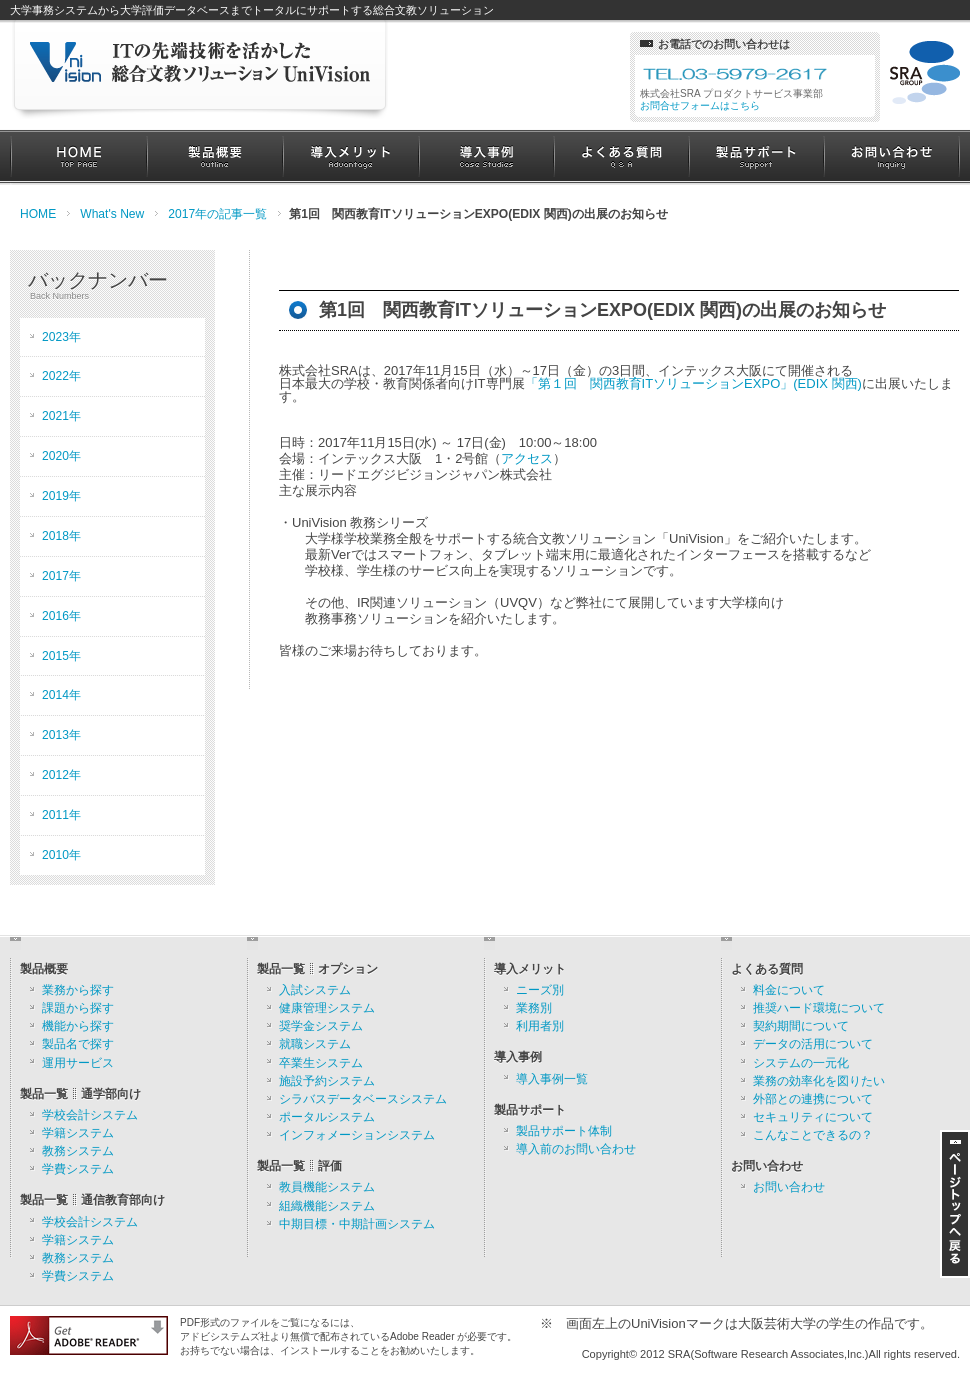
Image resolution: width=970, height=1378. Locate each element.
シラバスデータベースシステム (363, 1099)
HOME (79, 157)
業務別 (534, 1008)
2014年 (61, 695)
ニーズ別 (540, 990)
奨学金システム (321, 1026)
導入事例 (486, 157)
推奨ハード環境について (819, 1008)
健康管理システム (327, 1008)
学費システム (78, 1169)
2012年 (61, 775)
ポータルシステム (327, 1117)
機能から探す (78, 1026)
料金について (789, 990)
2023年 (61, 337)
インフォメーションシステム (357, 1135)
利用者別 (540, 1026)
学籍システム (78, 1133)
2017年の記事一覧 (217, 214)
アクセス (527, 458)
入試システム (315, 990)
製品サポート (756, 157)
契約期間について (801, 1026)
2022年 (61, 376)
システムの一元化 (801, 1063)
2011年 (61, 815)
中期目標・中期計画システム (357, 1224)
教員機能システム (327, 1187)
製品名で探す (78, 1044)
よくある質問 (621, 157)
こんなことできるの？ (813, 1135)
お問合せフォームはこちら (700, 105)
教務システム (78, 1151)
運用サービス (78, 1063)
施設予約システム (327, 1081)
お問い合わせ (891, 157)
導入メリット (351, 157)
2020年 (61, 456)
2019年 (61, 496)
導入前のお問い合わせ (576, 1149)
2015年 (61, 656)
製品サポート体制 (564, 1131)
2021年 (61, 416)
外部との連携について (813, 1099)
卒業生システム (321, 1063)
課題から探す (78, 1008)
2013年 (61, 735)
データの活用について (813, 1044)
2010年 (61, 855)
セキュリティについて (813, 1117)
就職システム (315, 1044)
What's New (112, 214)
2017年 (61, 576)
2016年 (61, 616)
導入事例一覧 (552, 1079)
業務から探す (78, 990)
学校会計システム (90, 1115)
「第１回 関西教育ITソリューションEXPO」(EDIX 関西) (693, 383)
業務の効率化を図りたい (819, 1081)
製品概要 (215, 157)
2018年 (61, 536)
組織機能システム (327, 1206)
